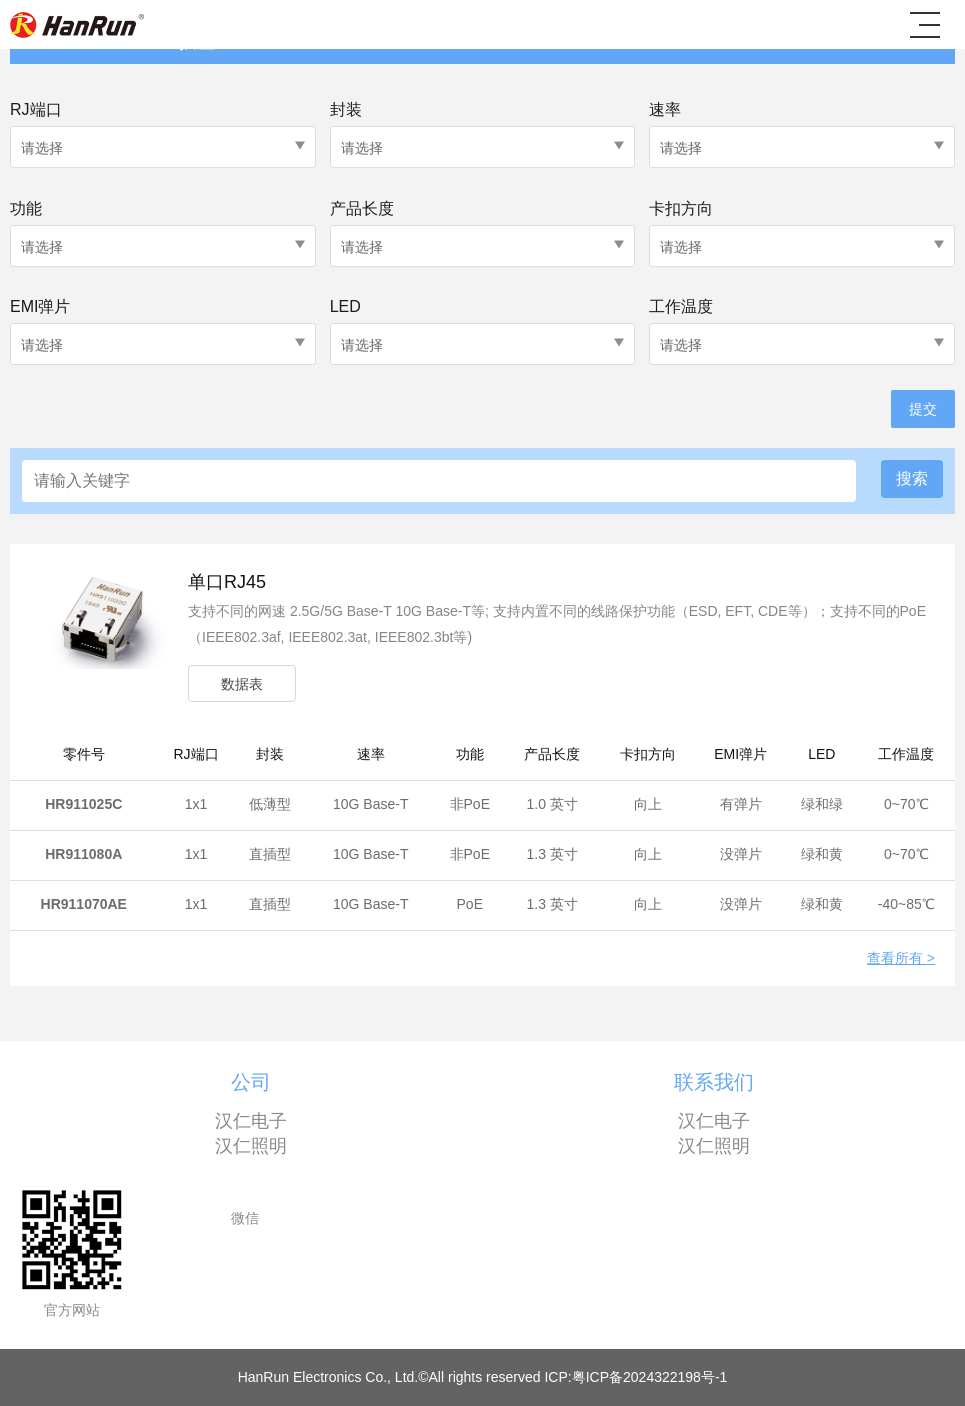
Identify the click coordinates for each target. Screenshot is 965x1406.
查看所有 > (901, 958)
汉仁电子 (251, 1121)
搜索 (912, 478)
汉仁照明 (251, 1146)
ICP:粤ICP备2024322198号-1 (635, 1377)
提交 (923, 409)
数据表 (242, 684)
